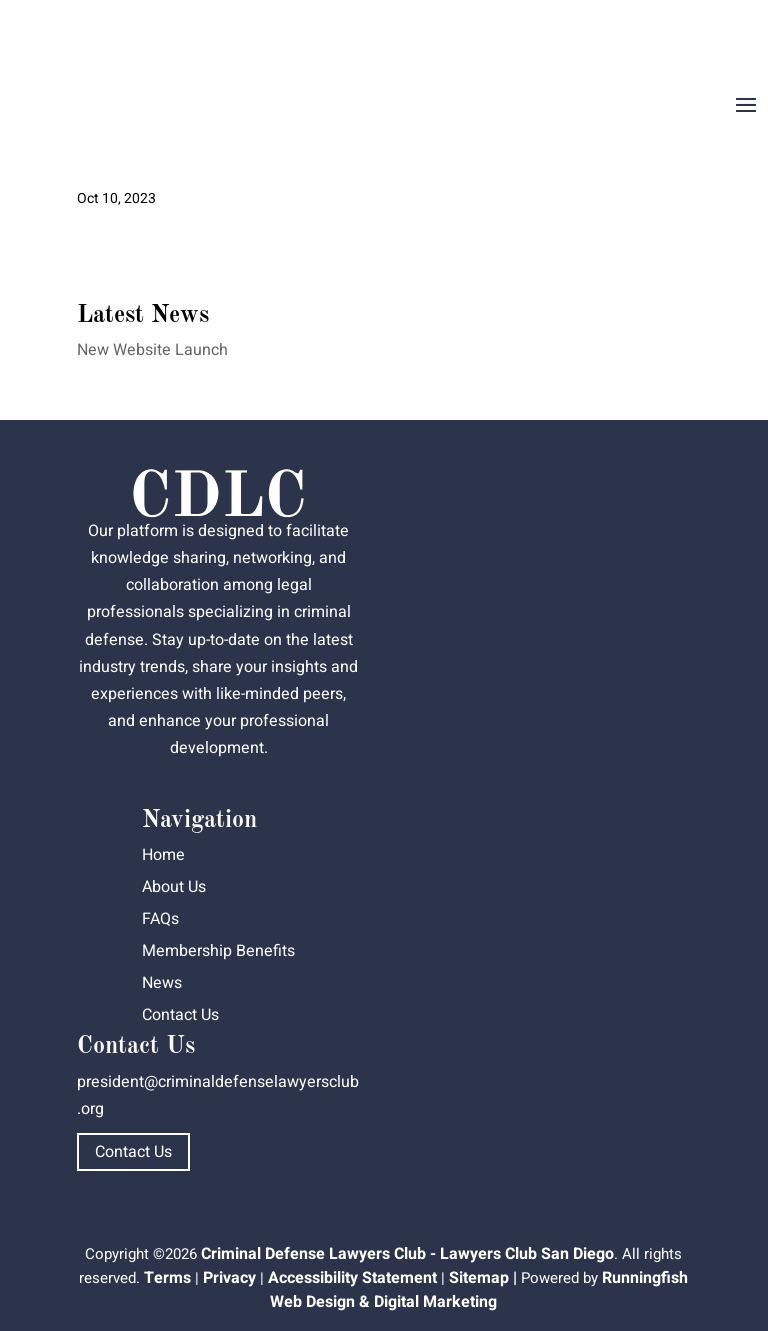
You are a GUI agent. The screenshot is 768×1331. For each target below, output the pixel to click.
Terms (167, 1278)
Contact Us (180, 1015)
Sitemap (479, 1278)
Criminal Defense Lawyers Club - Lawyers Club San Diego (407, 1254)
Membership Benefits (218, 951)
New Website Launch (152, 350)
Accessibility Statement (352, 1278)
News (162, 983)
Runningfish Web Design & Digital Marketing (479, 1290)
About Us (174, 887)
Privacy (229, 1278)
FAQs (160, 919)
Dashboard (711, 36)
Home (163, 855)
